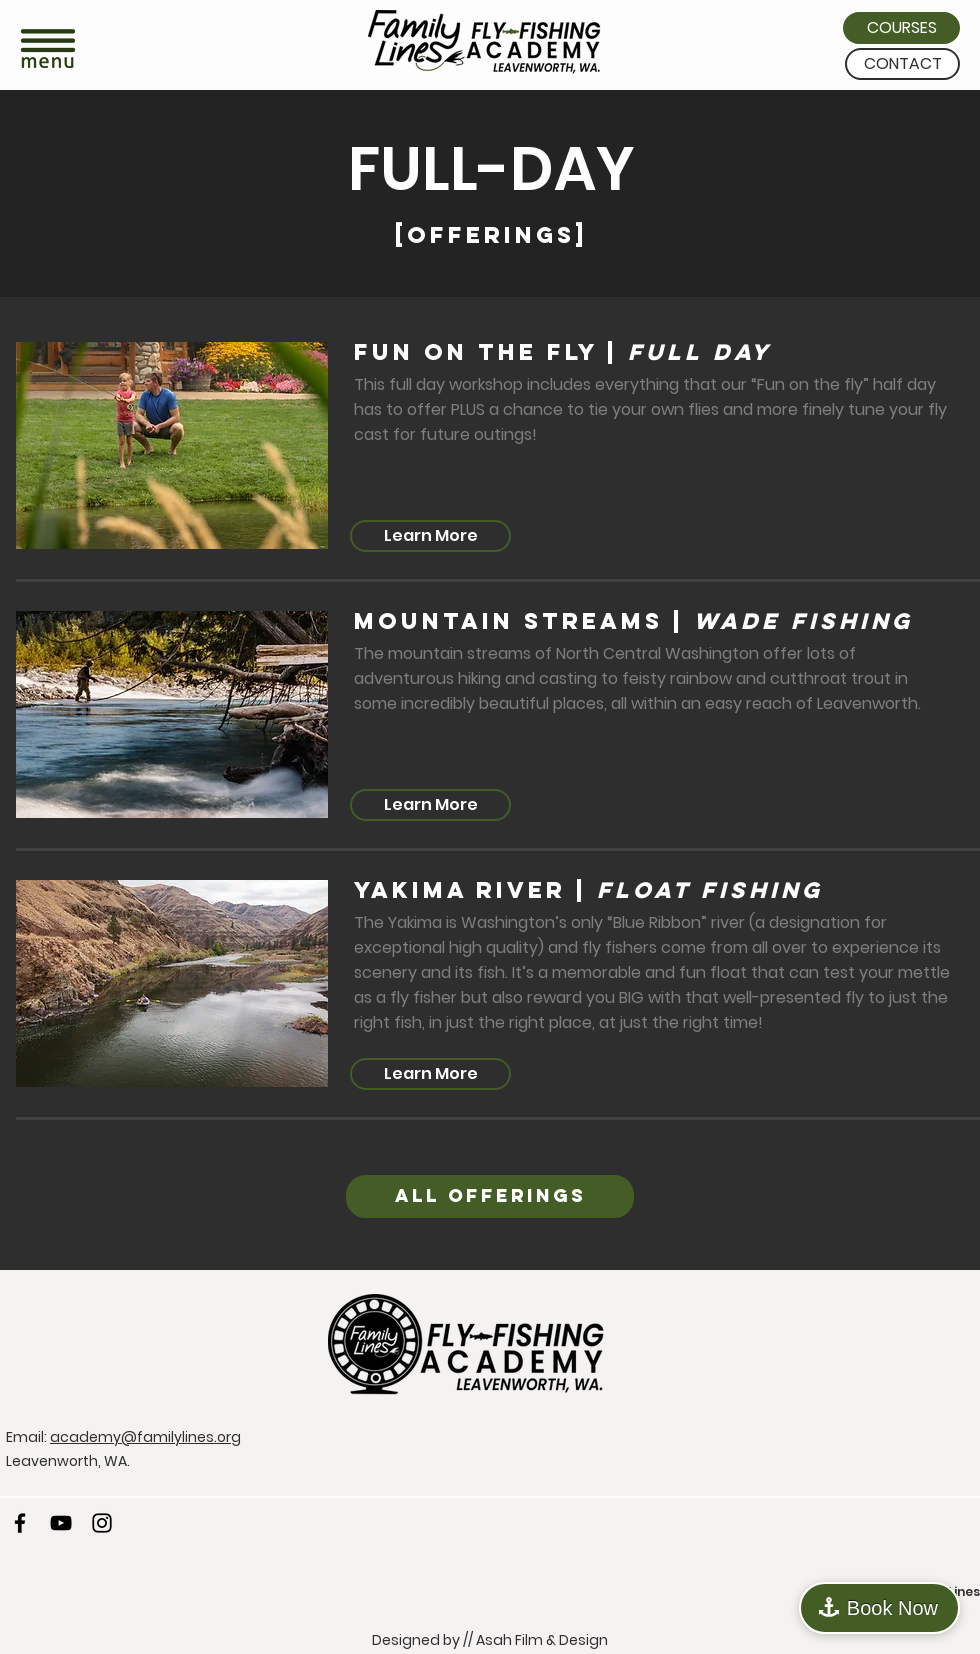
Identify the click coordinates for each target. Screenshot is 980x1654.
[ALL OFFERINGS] (490, 1196)
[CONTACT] (902, 64)
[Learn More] (430, 536)
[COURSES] (901, 28)
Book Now (892, 1608)
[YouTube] (61, 1523)
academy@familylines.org (145, 1437)
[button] (48, 51)
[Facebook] (20, 1523)
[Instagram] (102, 1523)
